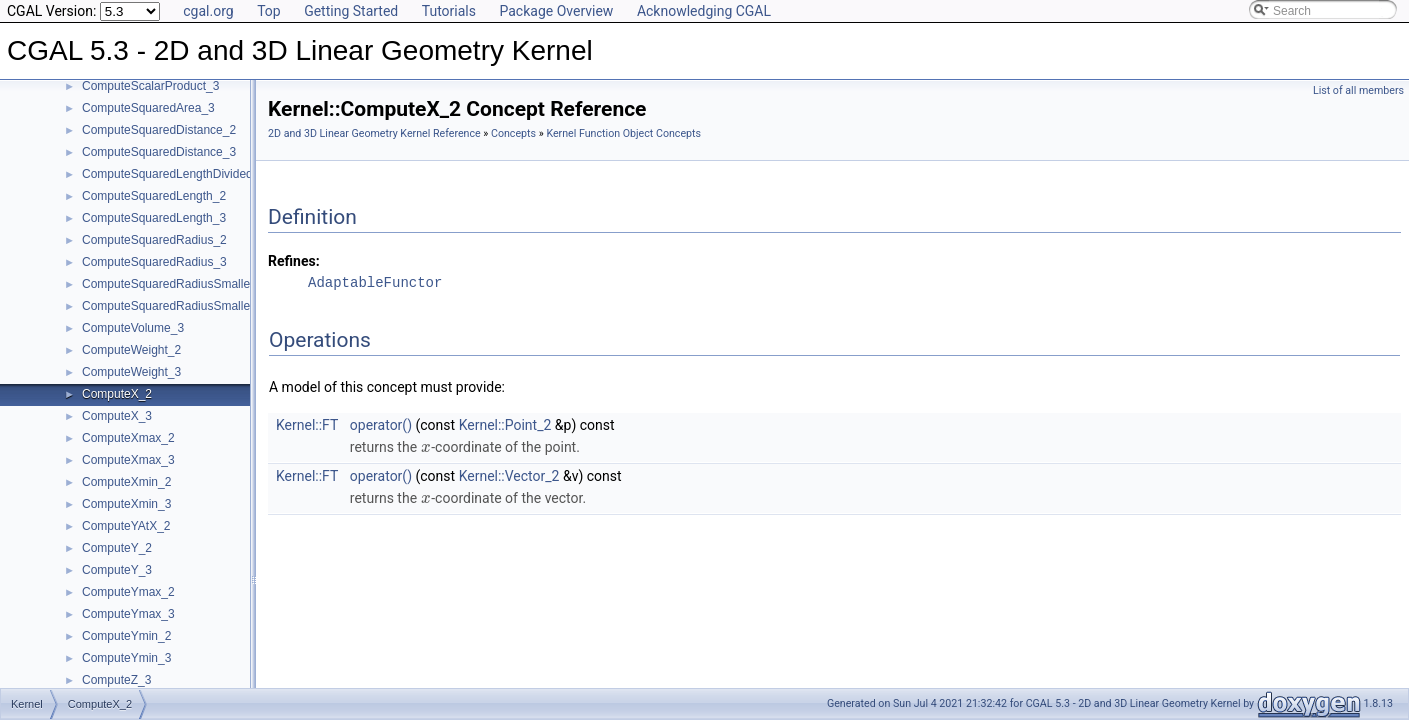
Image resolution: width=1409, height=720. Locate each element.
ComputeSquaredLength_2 (154, 196)
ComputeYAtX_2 (126, 526)
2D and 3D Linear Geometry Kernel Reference (374, 133)
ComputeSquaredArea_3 (148, 108)
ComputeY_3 (117, 570)
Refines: (294, 261)
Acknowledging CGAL (704, 11)
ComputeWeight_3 (131, 372)
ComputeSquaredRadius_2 (154, 240)
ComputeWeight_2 (131, 350)
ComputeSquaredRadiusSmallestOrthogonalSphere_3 (226, 306)
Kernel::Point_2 (505, 425)
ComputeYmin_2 (126, 636)
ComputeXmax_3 (128, 460)
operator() (381, 425)
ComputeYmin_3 (126, 658)
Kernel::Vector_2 (509, 476)
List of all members (1358, 90)
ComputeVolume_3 (133, 328)
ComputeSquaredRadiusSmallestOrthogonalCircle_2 (222, 284)
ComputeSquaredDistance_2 (159, 130)
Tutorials (449, 11)
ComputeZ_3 (116, 680)
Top (269, 11)
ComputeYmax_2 (128, 592)
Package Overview (556, 11)
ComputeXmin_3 (126, 504)
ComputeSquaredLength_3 (154, 218)
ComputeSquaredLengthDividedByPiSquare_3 (206, 174)
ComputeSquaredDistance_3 (159, 152)
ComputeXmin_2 (126, 482)
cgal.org (208, 11)
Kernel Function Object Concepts (623, 133)
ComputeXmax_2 (128, 438)
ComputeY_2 (117, 548)
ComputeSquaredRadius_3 (154, 262)
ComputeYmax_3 (128, 614)
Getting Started (351, 11)
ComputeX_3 (117, 416)
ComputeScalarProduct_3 (150, 86)
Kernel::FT (307, 425)
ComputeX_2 (117, 394)
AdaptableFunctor (375, 282)
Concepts (513, 133)
